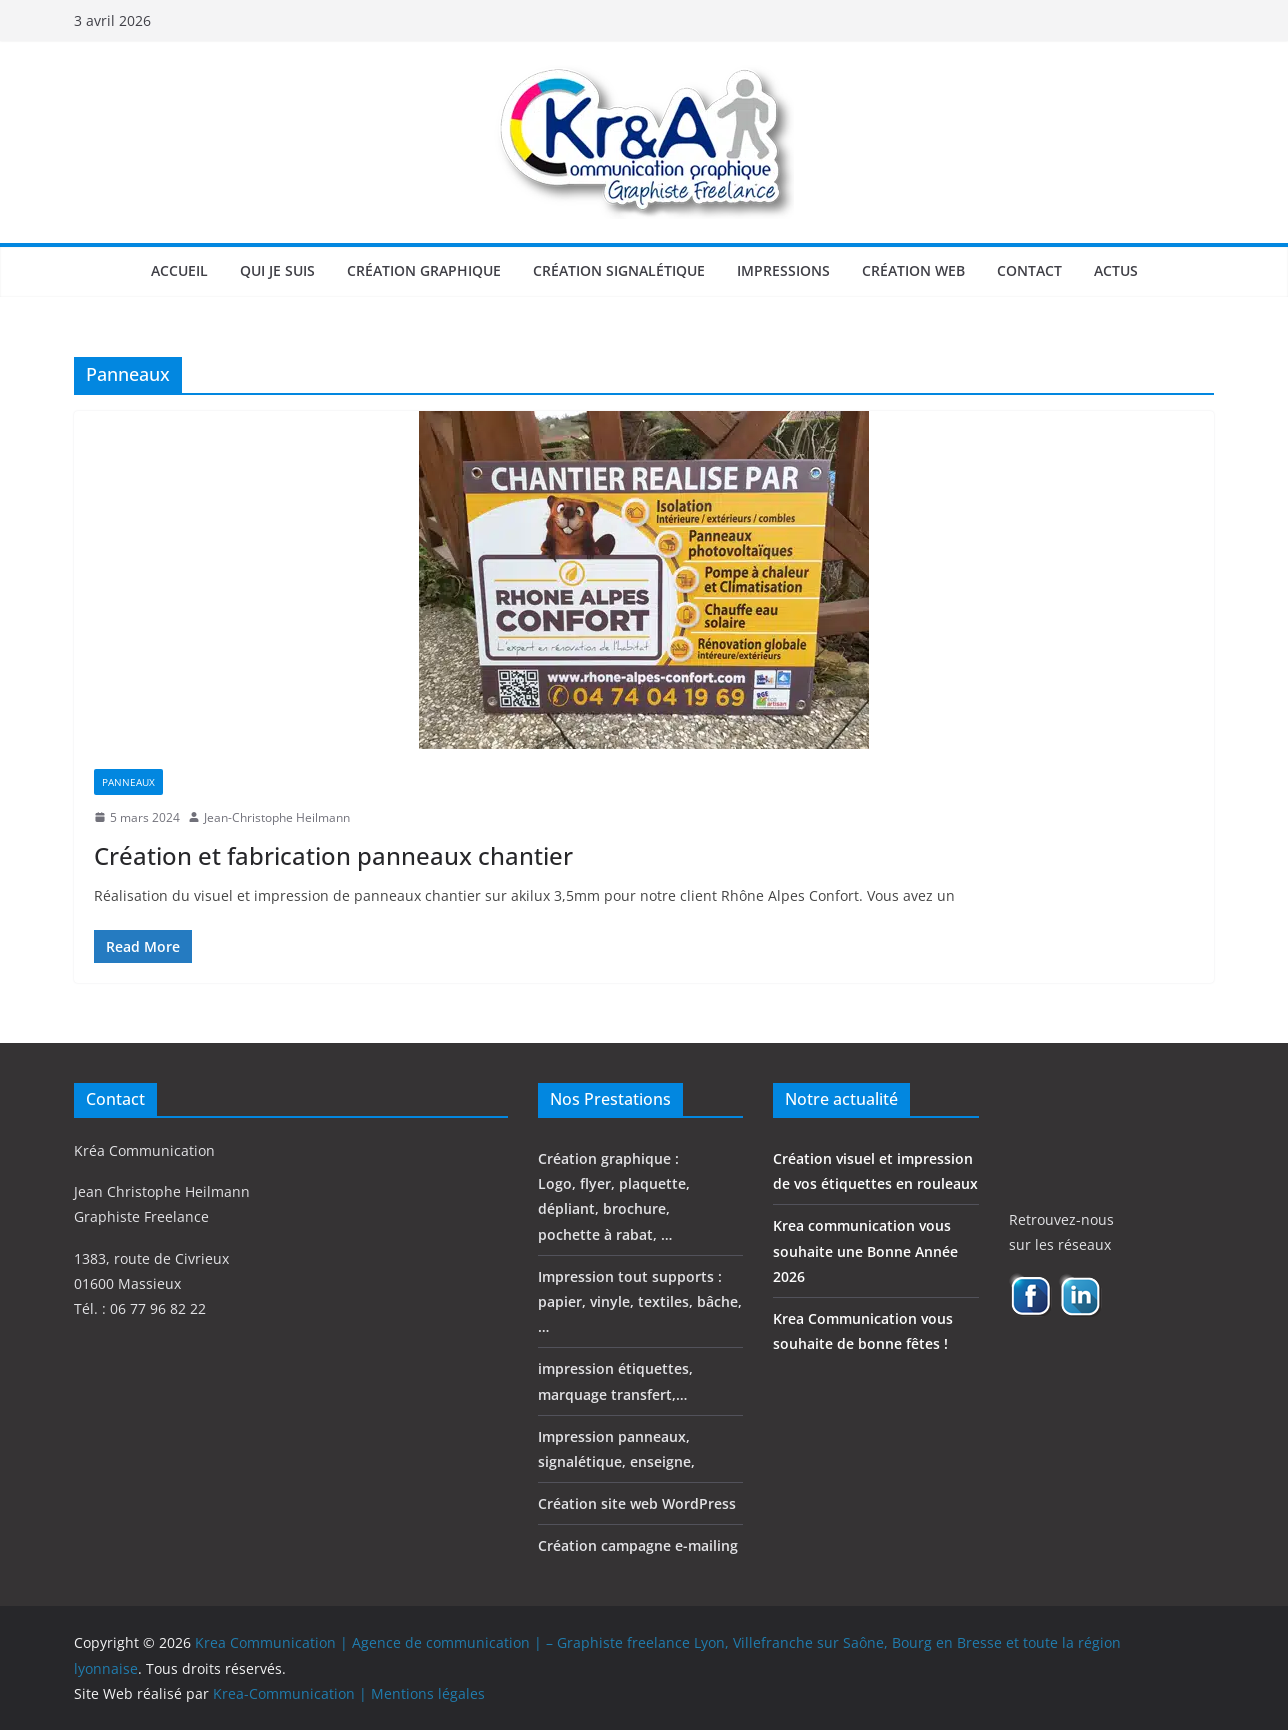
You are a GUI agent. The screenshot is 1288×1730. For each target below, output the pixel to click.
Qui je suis (277, 270)
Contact (1029, 270)
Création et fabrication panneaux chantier (333, 855)
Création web (913, 270)
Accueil (179, 270)
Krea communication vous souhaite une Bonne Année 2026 (865, 1250)
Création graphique (424, 270)
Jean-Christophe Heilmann (277, 817)
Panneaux (128, 782)
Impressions (783, 270)
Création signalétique (619, 270)
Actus (1116, 270)
